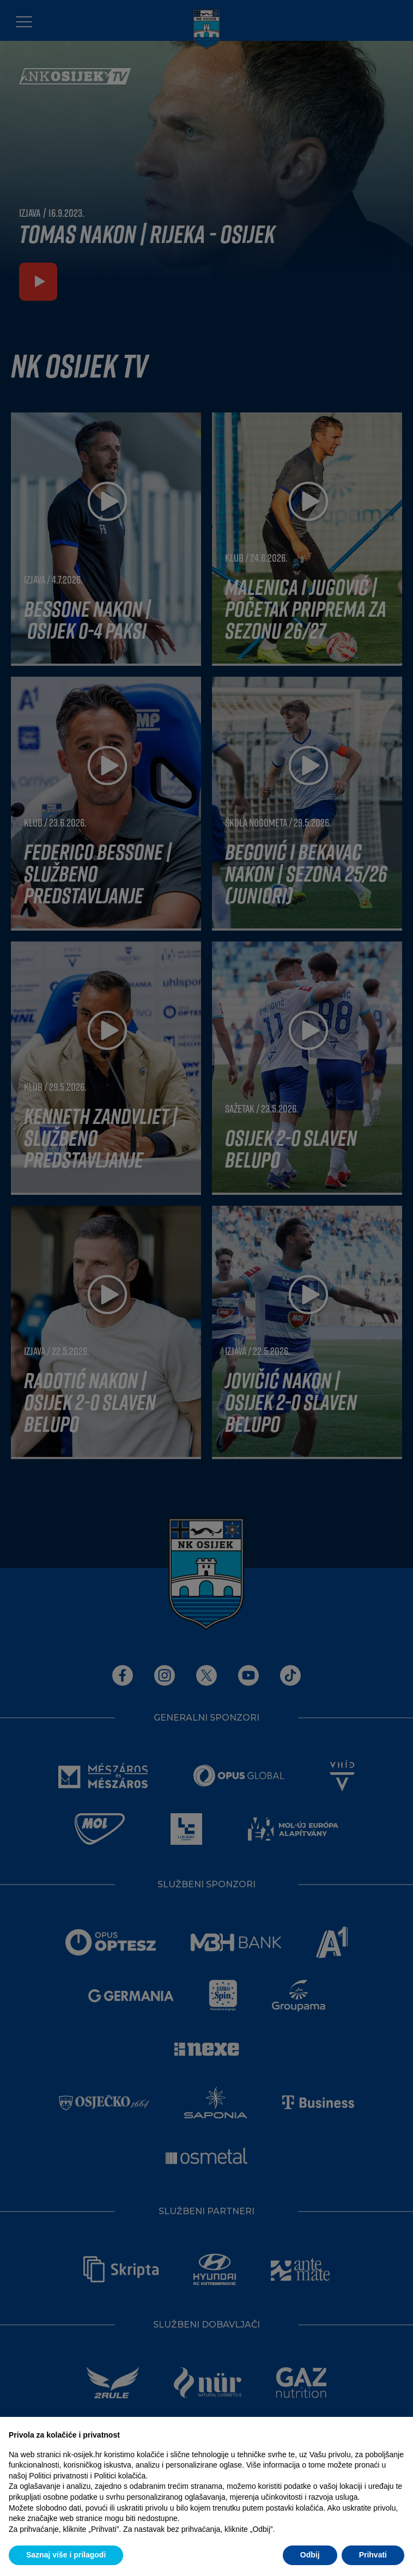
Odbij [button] (310, 2554)
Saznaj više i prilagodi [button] (66, 2554)
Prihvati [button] (373, 2554)
